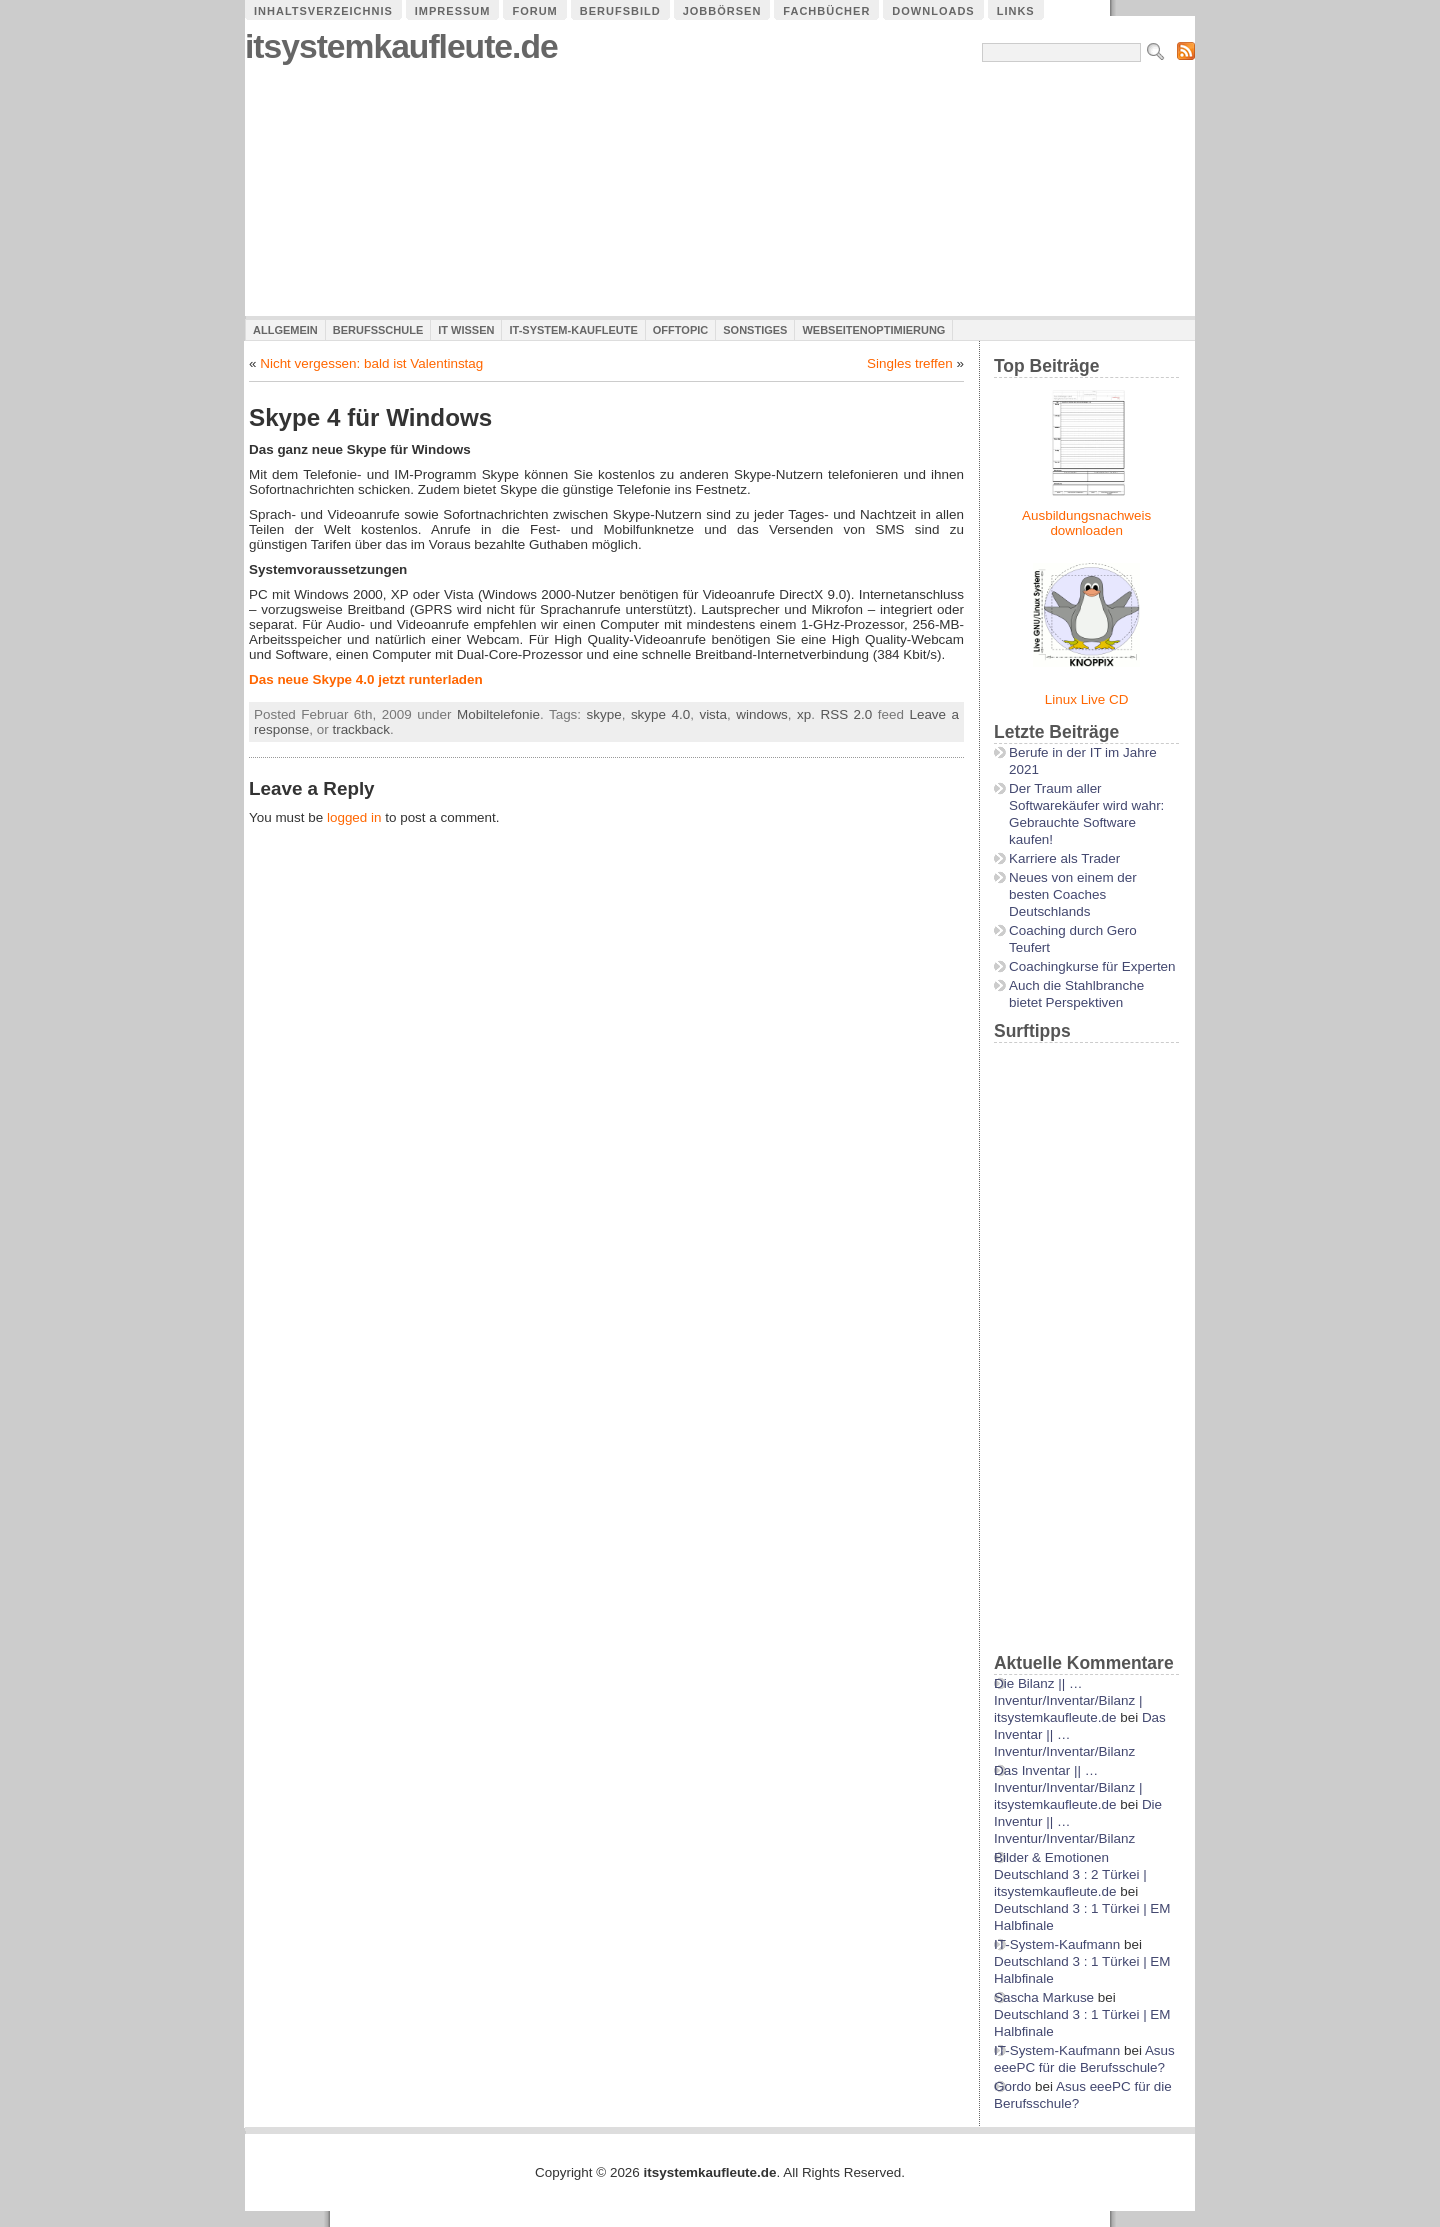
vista (713, 714)
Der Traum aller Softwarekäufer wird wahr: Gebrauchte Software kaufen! (1086, 814)
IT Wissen (466, 330)
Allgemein (285, 330)
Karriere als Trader (1064, 858)
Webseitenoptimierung (873, 330)
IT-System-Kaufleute (573, 330)
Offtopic (680, 330)
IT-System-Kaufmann (1057, 1944)
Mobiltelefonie (498, 714)
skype (604, 714)
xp (804, 714)
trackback (361, 729)
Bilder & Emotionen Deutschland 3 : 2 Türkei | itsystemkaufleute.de (1070, 1874)
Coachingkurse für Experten (1092, 966)
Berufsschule (378, 330)
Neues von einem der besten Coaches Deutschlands (1073, 894)
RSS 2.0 (847, 714)
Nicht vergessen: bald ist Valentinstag (371, 363)
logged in (354, 817)
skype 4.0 (660, 714)
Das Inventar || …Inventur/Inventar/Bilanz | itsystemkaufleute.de (1068, 1787)
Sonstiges (755, 330)
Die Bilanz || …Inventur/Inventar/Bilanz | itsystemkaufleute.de (1068, 1700)
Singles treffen (910, 363)
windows (762, 714)
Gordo (1012, 2086)
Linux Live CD (1087, 699)
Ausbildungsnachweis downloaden (1086, 523)
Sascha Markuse (1044, 1997)
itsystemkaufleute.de (401, 46)
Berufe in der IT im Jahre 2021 (1083, 761)
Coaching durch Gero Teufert (1073, 939)
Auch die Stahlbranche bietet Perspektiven (1076, 994)
